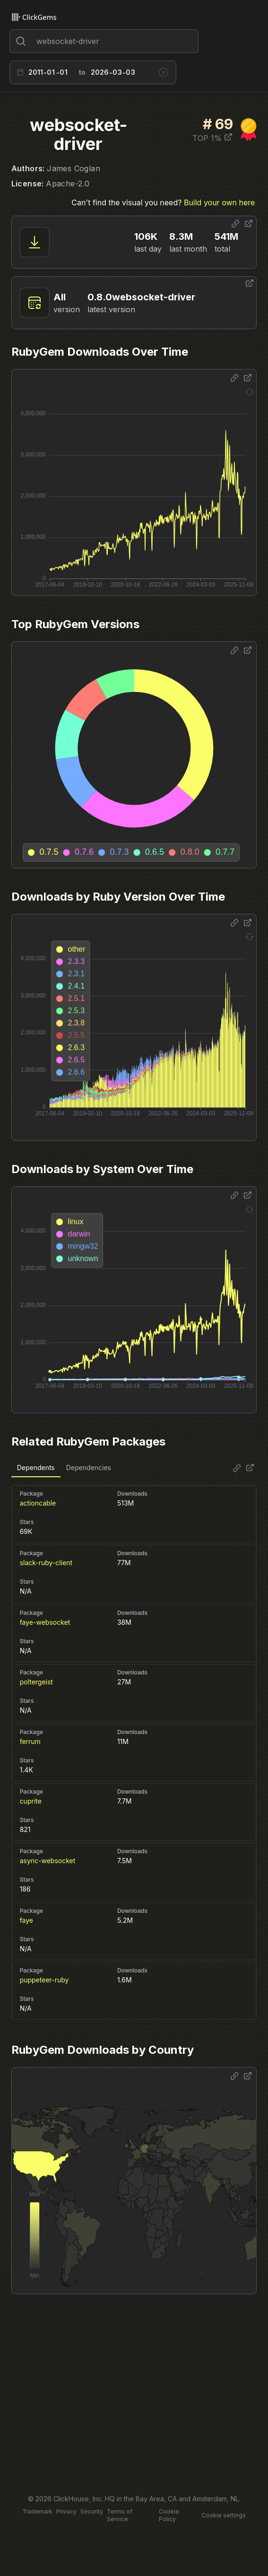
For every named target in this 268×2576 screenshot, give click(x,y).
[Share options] (235, 223)
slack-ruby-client (46, 1563)
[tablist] (64, 1468)
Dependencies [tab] (88, 1467)
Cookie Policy (169, 2515)
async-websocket (48, 1861)
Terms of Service (119, 2515)
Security (91, 2511)
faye (26, 1920)
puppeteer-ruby (44, 1980)
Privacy (66, 2511)
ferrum (30, 1741)
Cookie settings (223, 2515)
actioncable (38, 1503)
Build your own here (219, 202)
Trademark (37, 2511)
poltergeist (36, 1682)
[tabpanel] (134, 1748)
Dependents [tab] (36, 1467)
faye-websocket (45, 1622)
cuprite (31, 1801)
